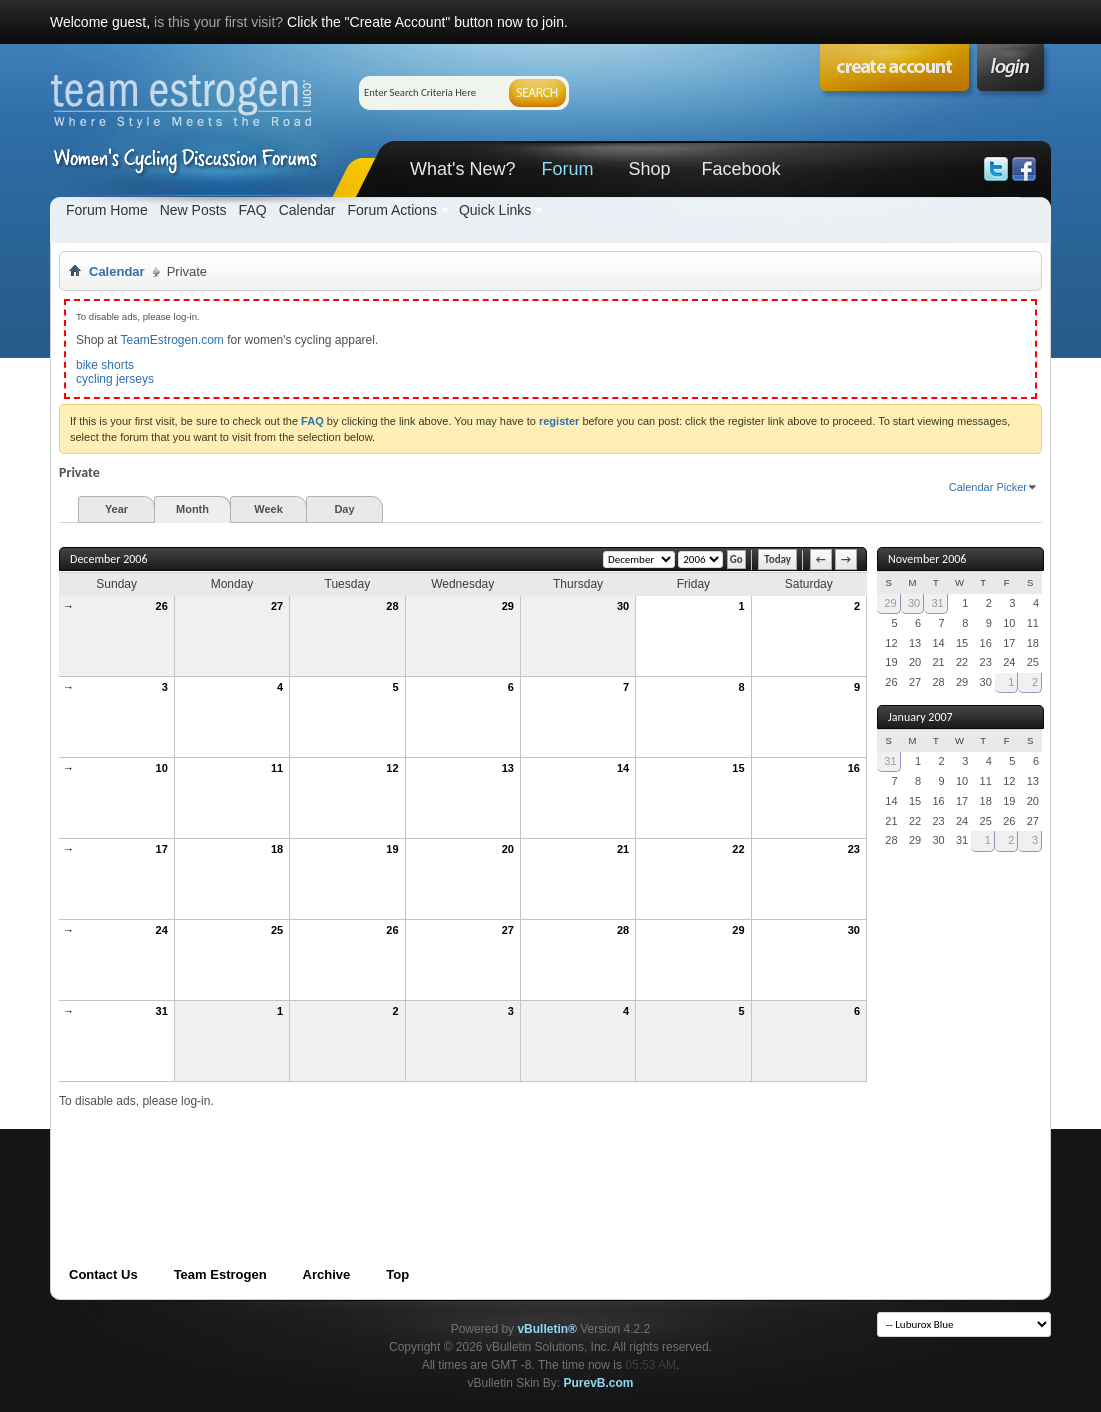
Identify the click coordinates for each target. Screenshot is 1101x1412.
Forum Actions (391, 210)
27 (277, 606)
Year (116, 509)
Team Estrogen (220, 1274)
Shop (649, 169)
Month (192, 509)
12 (392, 768)
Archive (327, 1274)
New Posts (193, 210)
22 (738, 849)
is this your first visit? (218, 22)
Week (268, 509)
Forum (567, 169)
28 (392, 606)
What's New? (462, 169)
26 (162, 606)
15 (738, 768)
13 (508, 768)
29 (508, 606)
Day (344, 509)
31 (162, 1011)
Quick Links (495, 210)
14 (623, 768)
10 (162, 768)
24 (162, 930)
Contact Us (103, 1274)
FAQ (253, 210)
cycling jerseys (115, 379)
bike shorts (105, 365)
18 (277, 849)
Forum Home (107, 210)
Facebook (740, 169)
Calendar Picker (988, 487)
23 (854, 849)
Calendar (307, 210)
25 (277, 930)
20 (508, 849)
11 (277, 768)
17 (162, 849)
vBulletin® (547, 1329)
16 (854, 768)
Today (777, 559)
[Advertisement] (423, 1154)
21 (623, 849)
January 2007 (920, 717)
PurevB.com (599, 1383)
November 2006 (927, 559)
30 (623, 606)
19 (392, 849)
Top (397, 1274)
